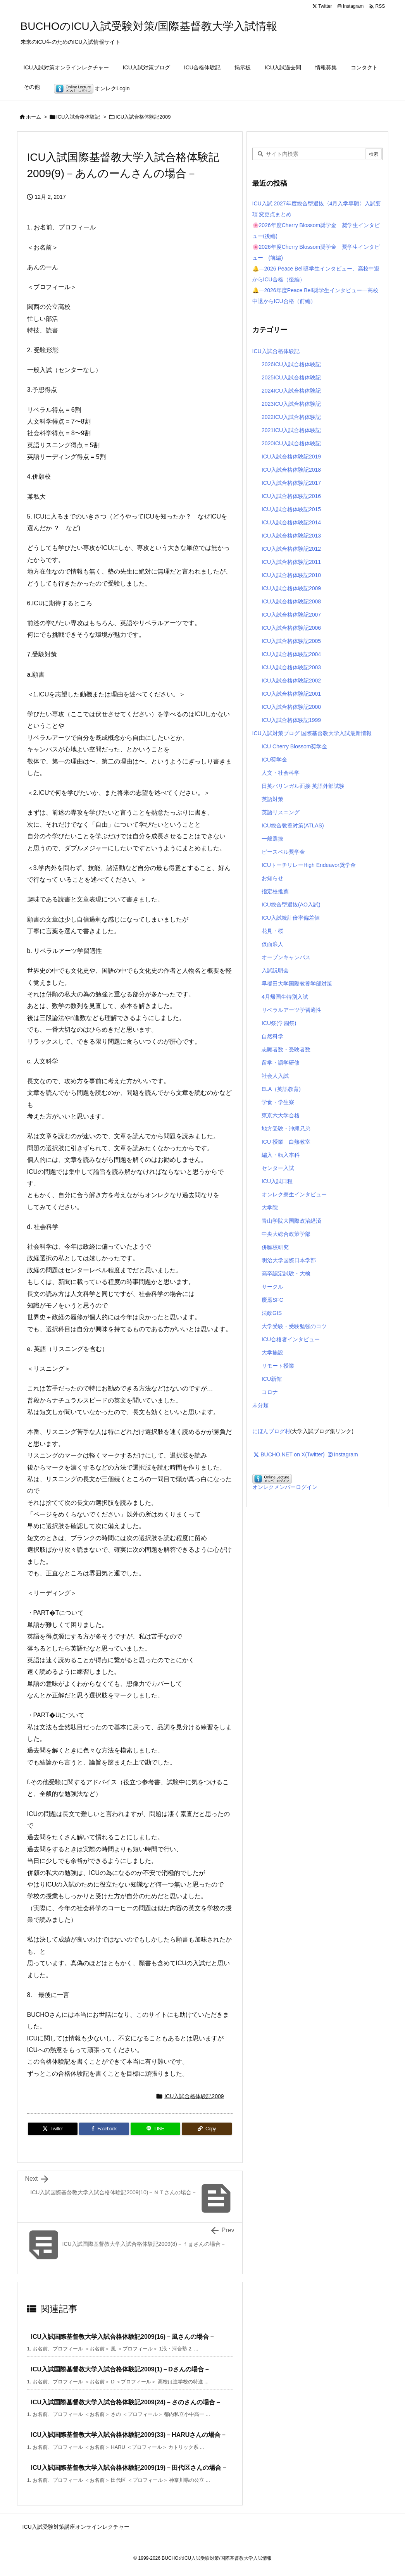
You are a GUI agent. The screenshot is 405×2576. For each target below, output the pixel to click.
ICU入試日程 (277, 1181)
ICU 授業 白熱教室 (286, 1142)
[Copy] (207, 2129)
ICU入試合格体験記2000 (291, 707)
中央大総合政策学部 (286, 1234)
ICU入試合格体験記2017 (291, 483)
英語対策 (272, 799)
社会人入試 (275, 1076)
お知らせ (272, 878)
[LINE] (156, 2129)
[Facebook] (104, 2129)
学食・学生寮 (278, 1102)
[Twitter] (53, 2129)
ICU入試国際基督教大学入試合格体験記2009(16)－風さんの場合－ (123, 2336)
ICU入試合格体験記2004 (291, 654)
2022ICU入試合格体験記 (291, 417)
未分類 (260, 1405)
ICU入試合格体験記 (78, 117)
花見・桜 (272, 931)
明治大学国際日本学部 (289, 1260)
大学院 (270, 1207)
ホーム (33, 117)
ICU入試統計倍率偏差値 (291, 918)
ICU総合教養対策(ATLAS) (293, 825)
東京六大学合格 (281, 1115)
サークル (272, 1287)
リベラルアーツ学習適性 (291, 1010)
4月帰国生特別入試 (285, 997)
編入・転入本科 (281, 1155)
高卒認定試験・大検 (286, 1273)
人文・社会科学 (281, 773)
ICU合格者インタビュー (291, 1339)
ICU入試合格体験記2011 (291, 562)
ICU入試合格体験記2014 (291, 522)
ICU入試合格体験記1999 (291, 720)
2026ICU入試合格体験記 (291, 364)
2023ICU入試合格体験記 (291, 404)
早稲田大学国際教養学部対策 (297, 983)
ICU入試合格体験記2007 (291, 615)
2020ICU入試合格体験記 (291, 443)
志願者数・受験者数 (286, 1049)
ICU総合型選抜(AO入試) (291, 904)
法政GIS (272, 1313)
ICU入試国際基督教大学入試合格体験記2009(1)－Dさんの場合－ (120, 2369)
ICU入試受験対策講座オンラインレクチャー (75, 2527)
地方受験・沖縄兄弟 (286, 1128)
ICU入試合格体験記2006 (291, 628)
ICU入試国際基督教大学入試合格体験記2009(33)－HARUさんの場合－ (129, 2434)
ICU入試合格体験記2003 (291, 667)
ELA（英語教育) (281, 1089)
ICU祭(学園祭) (279, 1023)
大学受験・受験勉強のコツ (294, 1326)
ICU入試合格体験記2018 (291, 470)
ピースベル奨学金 (283, 852)
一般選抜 (272, 839)
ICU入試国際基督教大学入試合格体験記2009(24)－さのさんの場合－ (126, 2402)
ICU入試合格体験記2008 (291, 601)
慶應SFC (272, 1300)
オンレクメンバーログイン (284, 1487)
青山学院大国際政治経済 (291, 1221)
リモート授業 (278, 1366)
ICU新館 (272, 1379)
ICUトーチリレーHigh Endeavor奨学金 (309, 865)
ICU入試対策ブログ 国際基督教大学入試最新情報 (312, 733)
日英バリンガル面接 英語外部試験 (303, 786)
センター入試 (278, 1168)
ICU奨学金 (274, 759)
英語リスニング (281, 812)
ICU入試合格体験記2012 (291, 549)
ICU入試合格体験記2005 (291, 641)
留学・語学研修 (281, 1063)
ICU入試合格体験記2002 (291, 680)
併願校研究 (275, 1247)
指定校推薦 (275, 891)
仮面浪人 (272, 944)
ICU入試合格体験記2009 (143, 117)
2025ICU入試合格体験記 (291, 377)
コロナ (270, 1392)
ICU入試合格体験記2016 (291, 496)
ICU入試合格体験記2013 (291, 535)
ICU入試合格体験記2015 (291, 509)
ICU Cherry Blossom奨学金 (294, 746)
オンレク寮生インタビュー (294, 1194)
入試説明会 (275, 970)
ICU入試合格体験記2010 (291, 575)
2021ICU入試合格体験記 (291, 430)
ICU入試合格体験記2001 (291, 694)
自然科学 (272, 1036)
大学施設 (272, 1352)
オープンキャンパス (286, 957)
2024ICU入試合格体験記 (291, 391)
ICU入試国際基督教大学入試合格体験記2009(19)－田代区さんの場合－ (129, 2467)
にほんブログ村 (271, 1431)
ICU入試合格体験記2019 (291, 456)
